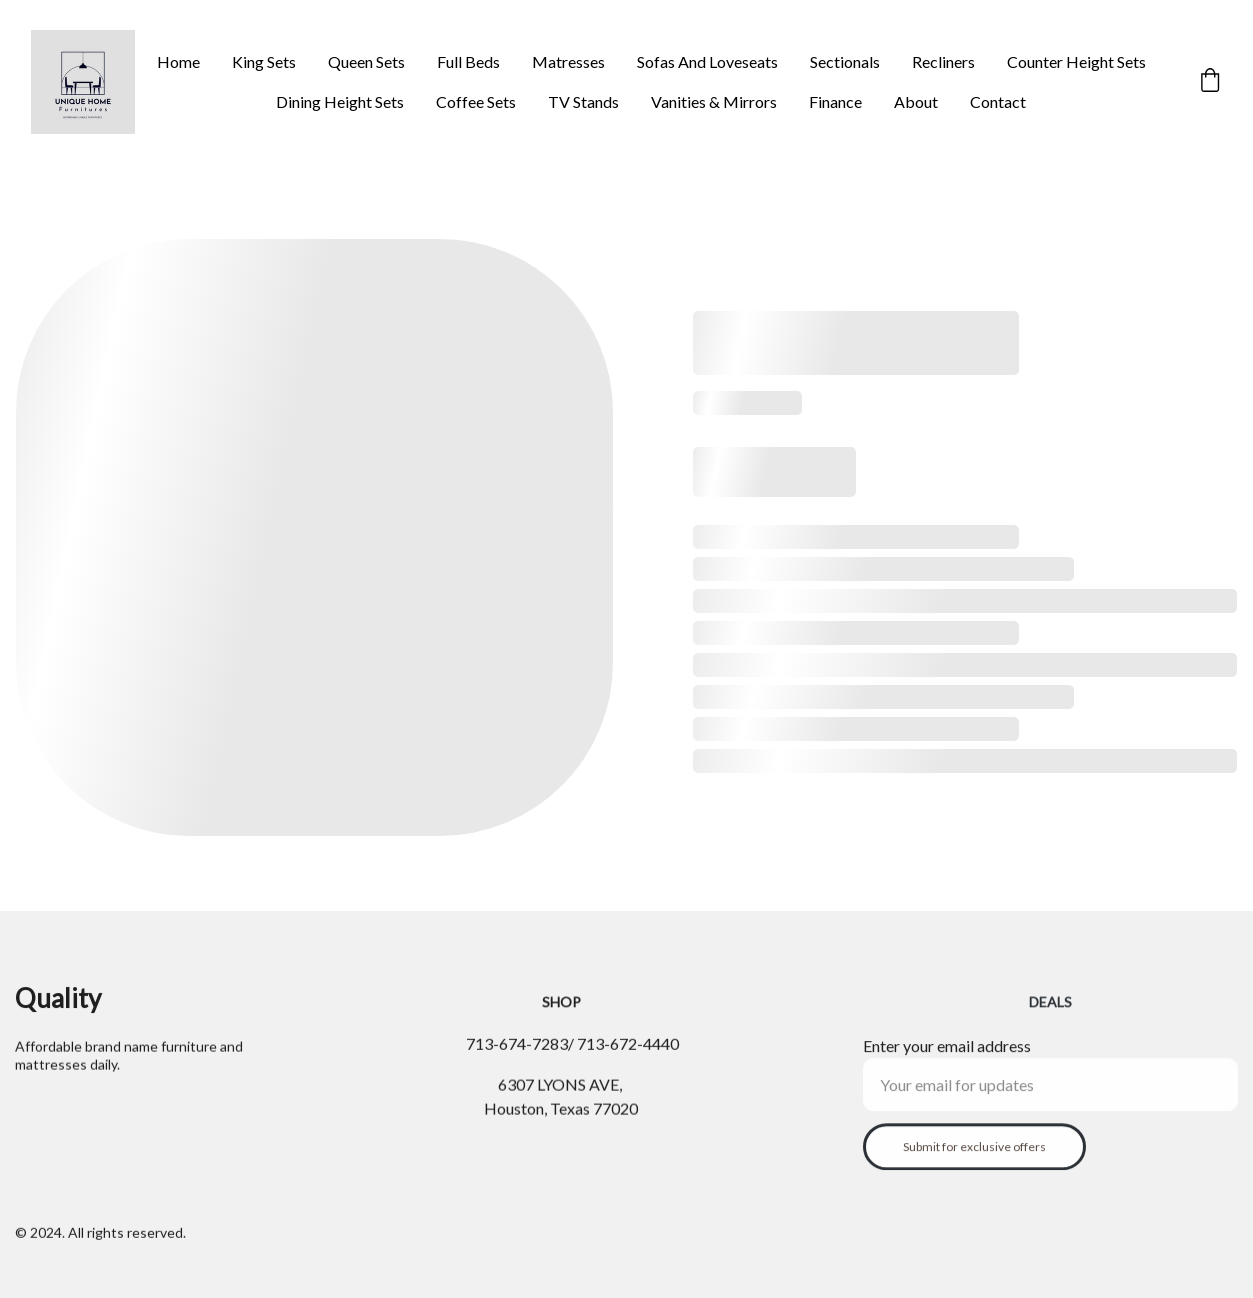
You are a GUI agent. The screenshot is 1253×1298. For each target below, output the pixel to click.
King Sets (264, 61)
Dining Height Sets (340, 101)
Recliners (943, 61)
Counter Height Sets (1076, 61)
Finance (835, 101)
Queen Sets (366, 61)
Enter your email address (947, 1054)
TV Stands (583, 101)
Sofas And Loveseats (707, 61)
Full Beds (468, 61)
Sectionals (845, 61)
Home (178, 61)
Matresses (568, 61)
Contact (998, 101)
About (916, 101)
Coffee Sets (476, 101)
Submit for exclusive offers (974, 1155)
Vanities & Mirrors (714, 101)
